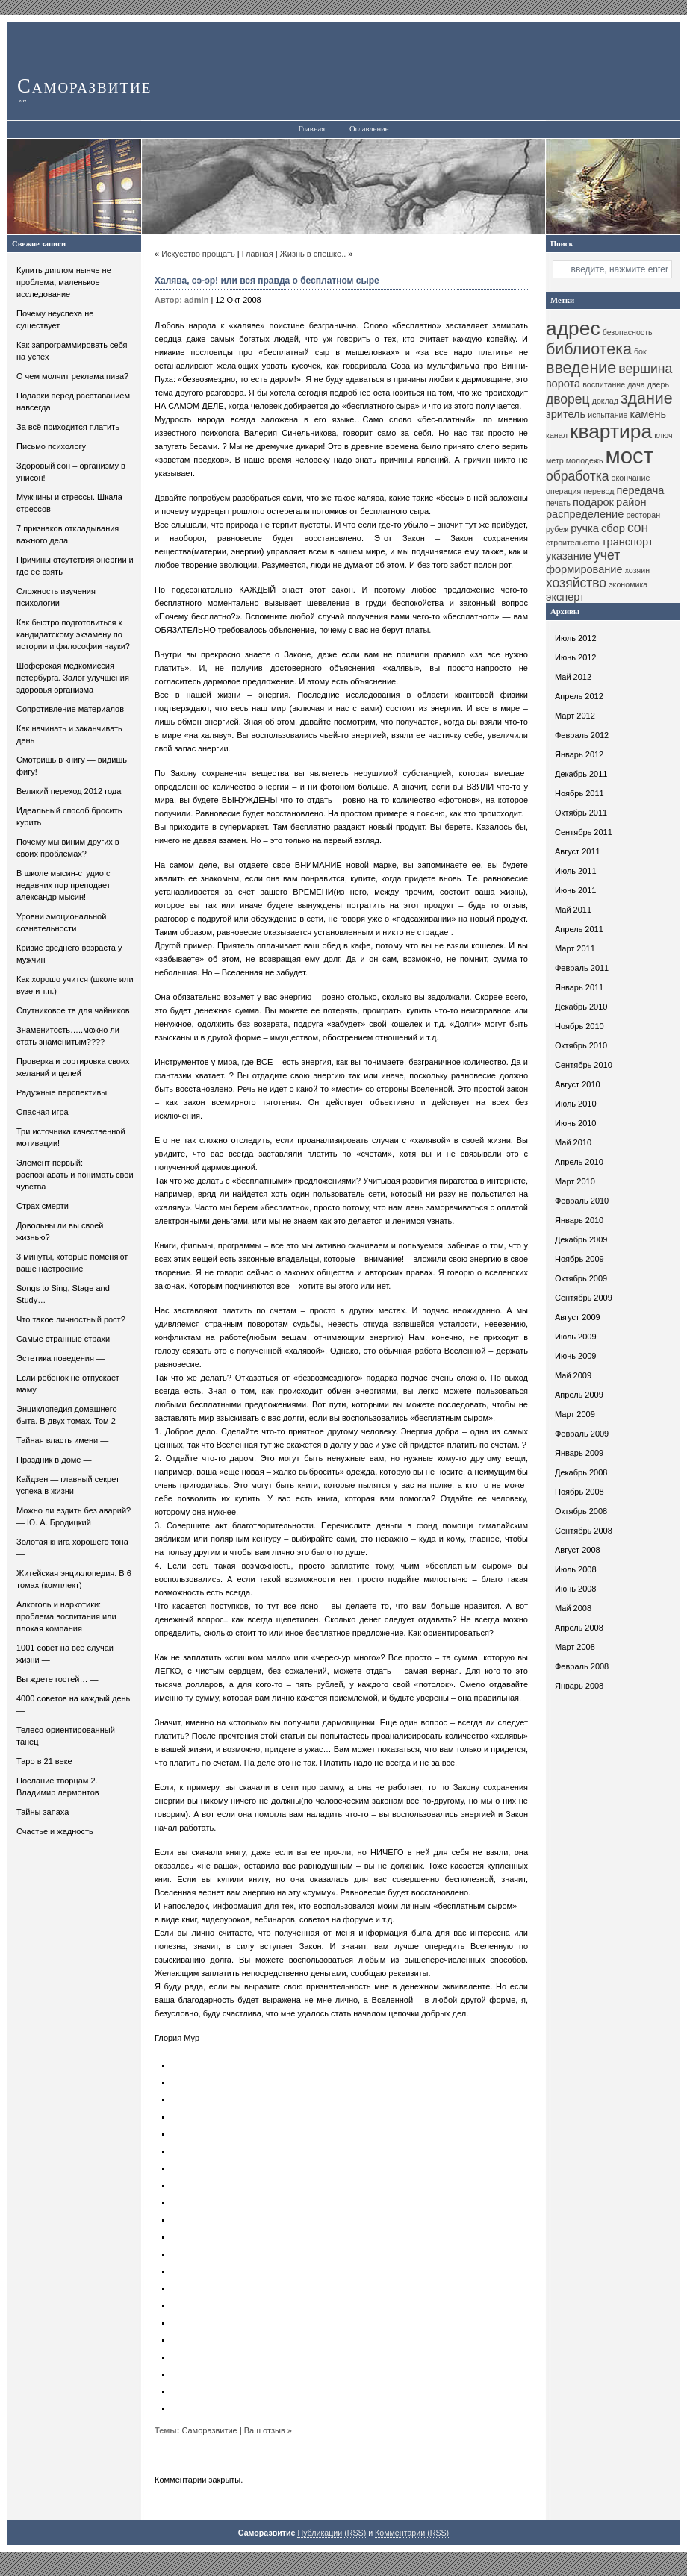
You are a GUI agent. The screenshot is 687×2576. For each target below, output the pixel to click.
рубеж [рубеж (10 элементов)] (557, 529)
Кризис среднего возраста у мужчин (69, 953)
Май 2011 (573, 909)
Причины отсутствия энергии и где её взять (75, 565)
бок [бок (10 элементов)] (640, 351)
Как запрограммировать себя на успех (71, 350)
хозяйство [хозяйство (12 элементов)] (576, 582)
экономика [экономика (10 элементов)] (628, 584)
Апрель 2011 (579, 929)
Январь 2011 (579, 987)
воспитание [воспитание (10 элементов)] (603, 384)
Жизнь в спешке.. (313, 253)
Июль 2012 (576, 638)
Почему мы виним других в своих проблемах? (67, 847)
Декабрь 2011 (581, 773)
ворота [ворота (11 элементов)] (563, 384)
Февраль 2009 (582, 1433)
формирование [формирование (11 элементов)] (584, 569)
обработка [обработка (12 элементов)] (577, 476)
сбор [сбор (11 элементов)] (613, 528)
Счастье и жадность (54, 1831)
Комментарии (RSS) (412, 2532)
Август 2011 (577, 851)
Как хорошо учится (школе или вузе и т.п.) (75, 985)
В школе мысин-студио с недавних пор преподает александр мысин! (63, 885)
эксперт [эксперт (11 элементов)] (565, 597)
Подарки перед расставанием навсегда (73, 401)
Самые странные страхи (63, 1338)
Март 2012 (575, 715)
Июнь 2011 (576, 890)
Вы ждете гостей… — (57, 1679)
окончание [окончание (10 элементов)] (631, 477)
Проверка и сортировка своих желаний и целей (73, 1067)
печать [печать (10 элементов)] (558, 502)
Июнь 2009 (576, 1355)
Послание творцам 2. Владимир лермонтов (57, 1786)
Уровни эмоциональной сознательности (61, 922)
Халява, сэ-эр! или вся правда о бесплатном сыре (267, 280)
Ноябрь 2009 (579, 1258)
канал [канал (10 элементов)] (557, 435)
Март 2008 (575, 1646)
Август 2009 (577, 1317)
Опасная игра (42, 1111)
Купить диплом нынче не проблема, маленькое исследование (63, 282)
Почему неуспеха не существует (54, 319)
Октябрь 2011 (581, 812)
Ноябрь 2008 (579, 1491)
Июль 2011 (576, 870)
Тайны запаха (42, 1811)
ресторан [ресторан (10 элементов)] (643, 514)
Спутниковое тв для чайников (73, 1010)
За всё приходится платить (67, 426)
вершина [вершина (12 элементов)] (645, 368)
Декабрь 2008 (581, 1472)
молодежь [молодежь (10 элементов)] (584, 460)
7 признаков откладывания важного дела (67, 534)
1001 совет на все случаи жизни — (65, 1653)
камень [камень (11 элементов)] (648, 414)
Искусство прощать (198, 253)
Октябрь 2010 (581, 1045)
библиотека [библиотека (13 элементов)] (589, 349)
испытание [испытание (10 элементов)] (607, 414)
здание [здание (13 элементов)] (647, 398)
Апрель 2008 (579, 1627)
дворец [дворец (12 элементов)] (568, 399)
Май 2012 (573, 676)
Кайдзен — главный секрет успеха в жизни (67, 1485)
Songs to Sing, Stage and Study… (63, 1294)
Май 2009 (573, 1375)
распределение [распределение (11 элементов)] (585, 514)
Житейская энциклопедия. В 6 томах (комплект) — (73, 1579)
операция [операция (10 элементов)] (563, 491)
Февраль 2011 (582, 967)
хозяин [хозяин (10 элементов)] (637, 570)
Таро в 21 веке (44, 1761)
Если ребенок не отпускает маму (67, 1383)
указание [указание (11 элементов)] (568, 556)
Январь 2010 (579, 1220)
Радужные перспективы (61, 1092)
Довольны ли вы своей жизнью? (60, 1231)
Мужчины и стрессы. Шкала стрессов (69, 503)
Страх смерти (42, 1205)
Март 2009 (575, 1414)
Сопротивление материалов (70, 708)
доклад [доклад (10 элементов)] (605, 400)
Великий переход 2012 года (68, 791)
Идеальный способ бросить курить (69, 816)
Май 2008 (573, 1608)
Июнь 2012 (576, 657)
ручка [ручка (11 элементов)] (585, 528)
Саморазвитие (84, 86)
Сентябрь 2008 (583, 1530)
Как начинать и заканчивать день (69, 734)
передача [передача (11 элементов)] (640, 490)
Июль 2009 (576, 1336)
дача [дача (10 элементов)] (635, 384)
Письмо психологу (51, 446)
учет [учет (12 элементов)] (607, 555)
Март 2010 (575, 1181)
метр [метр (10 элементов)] (555, 460)
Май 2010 (573, 1142)
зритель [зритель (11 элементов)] (565, 414)
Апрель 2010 (579, 1161)
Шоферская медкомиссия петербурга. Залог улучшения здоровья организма (72, 677)
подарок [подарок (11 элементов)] (593, 502)
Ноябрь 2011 (579, 793)
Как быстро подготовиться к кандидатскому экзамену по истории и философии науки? (73, 634)
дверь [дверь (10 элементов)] (658, 384)
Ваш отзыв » (268, 2430)
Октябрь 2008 (581, 1511)
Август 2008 (577, 1549)
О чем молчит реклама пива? (72, 376)
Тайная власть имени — (62, 1440)
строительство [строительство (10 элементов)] (573, 542)
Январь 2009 (579, 1452)
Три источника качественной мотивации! (70, 1137)
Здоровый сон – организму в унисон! (70, 471)
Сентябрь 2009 (583, 1297)
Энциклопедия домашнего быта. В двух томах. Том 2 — (71, 1414)
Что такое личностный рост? (70, 1319)
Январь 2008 (579, 1685)
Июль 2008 (576, 1569)
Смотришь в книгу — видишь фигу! (71, 765)
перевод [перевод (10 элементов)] (598, 491)
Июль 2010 (576, 1103)
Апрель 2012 (579, 696)
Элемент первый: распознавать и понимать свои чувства (75, 1174)
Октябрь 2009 (581, 1278)
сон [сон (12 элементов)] (637, 527)
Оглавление (369, 129)
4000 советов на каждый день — (73, 1704)
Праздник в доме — (54, 1459)
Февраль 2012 (582, 735)
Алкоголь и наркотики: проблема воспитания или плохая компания (66, 1616)
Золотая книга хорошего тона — (72, 1547)
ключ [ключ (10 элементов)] (663, 435)
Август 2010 (577, 1084)
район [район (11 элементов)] (631, 502)
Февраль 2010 (582, 1200)
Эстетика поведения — (60, 1358)
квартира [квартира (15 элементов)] (611, 431)
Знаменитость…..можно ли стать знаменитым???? (67, 1035)
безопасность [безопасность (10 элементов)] (628, 332)
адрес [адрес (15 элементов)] (573, 328)
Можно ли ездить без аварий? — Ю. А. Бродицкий (73, 1516)
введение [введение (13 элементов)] (581, 368)
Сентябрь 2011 (583, 832)
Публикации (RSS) (331, 2532)
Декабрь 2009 (581, 1239)
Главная (311, 129)
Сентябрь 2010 (583, 1064)
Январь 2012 (579, 754)
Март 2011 (575, 948)
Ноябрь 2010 (579, 1026)
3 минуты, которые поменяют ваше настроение (72, 1262)
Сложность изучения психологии (56, 597)
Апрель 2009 (579, 1394)
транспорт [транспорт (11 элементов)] (627, 542)
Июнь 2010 (576, 1123)
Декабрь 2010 (581, 1006)
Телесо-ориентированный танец (65, 1735)
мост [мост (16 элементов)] (630, 455)
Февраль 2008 (582, 1666)
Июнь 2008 (576, 1588)
